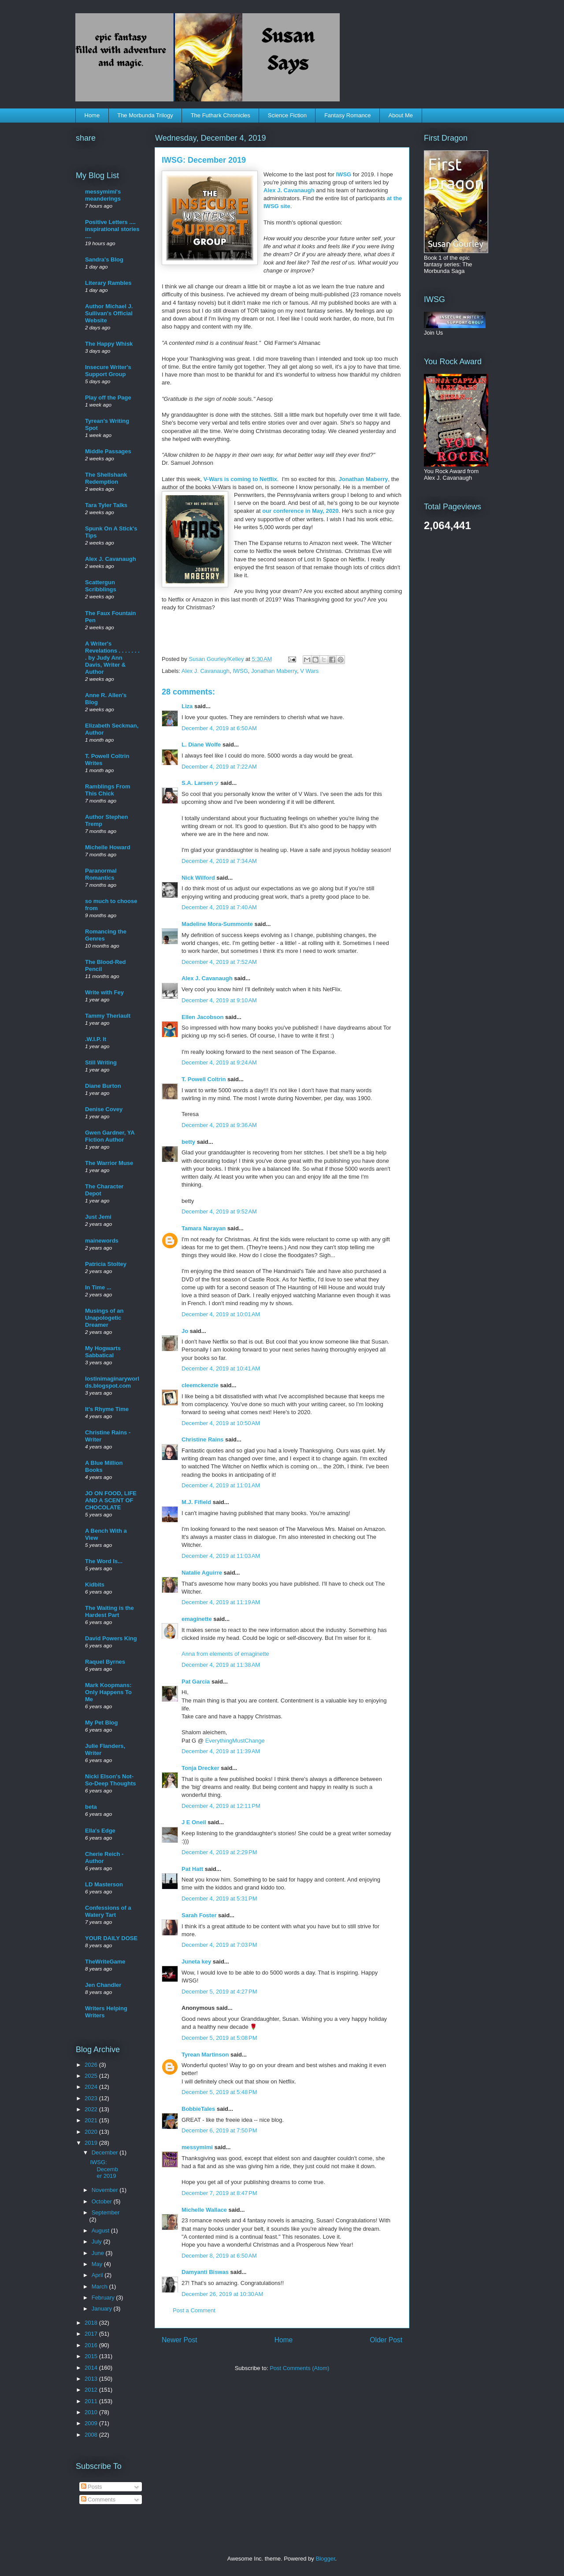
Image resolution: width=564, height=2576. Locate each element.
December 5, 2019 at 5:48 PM (219, 2092)
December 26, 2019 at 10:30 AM (222, 2294)
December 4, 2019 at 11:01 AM (221, 1485)
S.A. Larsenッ (200, 783)
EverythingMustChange (235, 1740)
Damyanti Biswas (205, 2272)
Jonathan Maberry (362, 479)
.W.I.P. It (95, 1039)
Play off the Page (108, 397)
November (106, 2190)
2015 (92, 2356)
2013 (92, 2378)
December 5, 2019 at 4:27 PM (219, 1991)
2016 (92, 2345)
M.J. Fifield (196, 1502)
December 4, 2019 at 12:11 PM (221, 1806)
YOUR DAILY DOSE (111, 1938)
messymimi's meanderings (103, 195)
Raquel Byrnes (105, 1661)
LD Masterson (104, 1884)
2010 (92, 2412)
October (103, 2201)
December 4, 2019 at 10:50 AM (221, 1423)
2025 (92, 2075)
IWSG (344, 174)
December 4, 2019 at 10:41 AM (221, 1368)
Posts (91, 2486)
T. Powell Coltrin (204, 1079)
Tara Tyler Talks (106, 505)
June (99, 2253)
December (106, 2152)
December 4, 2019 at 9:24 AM (219, 1062)
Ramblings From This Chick (107, 790)
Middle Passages (108, 451)
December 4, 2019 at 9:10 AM (219, 1000)
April (98, 2275)
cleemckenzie (200, 1385)
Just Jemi (98, 1216)
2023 (92, 2098)
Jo (185, 1331)
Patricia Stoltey (105, 1264)
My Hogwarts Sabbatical (103, 1352)
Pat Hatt (192, 1869)
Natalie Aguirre (202, 1572)
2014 (92, 2367)
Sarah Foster (199, 1915)
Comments (98, 2499)
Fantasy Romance (347, 115)
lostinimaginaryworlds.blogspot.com (112, 1382)
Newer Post (179, 2340)
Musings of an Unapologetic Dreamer (104, 1317)
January (103, 2308)
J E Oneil (194, 1822)
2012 (92, 2389)
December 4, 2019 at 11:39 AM (221, 1751)
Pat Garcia (196, 1681)
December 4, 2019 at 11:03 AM (221, 1556)
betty (188, 1142)
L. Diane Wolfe (201, 744)
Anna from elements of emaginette (225, 1653)
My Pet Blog (101, 1722)
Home (92, 115)
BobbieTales (198, 2109)
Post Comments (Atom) (299, 2368)
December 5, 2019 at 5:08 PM (219, 2038)
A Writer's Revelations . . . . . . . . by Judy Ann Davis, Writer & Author (112, 657)
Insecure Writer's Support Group (108, 370)
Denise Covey (103, 1109)
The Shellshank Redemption (106, 478)
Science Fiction (287, 115)
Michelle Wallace (204, 2209)
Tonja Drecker (200, 1768)
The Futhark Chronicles (220, 115)
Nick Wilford (198, 877)
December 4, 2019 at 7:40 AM (219, 907)
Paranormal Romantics (101, 874)
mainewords (102, 1240)
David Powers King (111, 1638)
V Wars (309, 671)
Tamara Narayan (204, 1228)
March (100, 2286)
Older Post (386, 2340)
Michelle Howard (107, 847)
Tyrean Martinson (205, 2054)
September (106, 2212)
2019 (92, 2142)
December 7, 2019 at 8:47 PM (219, 2193)
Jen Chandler (103, 1985)
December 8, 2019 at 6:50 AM (219, 2255)
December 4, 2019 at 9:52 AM (219, 1211)
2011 (92, 2401)
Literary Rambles (108, 283)
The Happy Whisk (109, 343)
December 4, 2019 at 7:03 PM (219, 1944)
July (98, 2241)
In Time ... (98, 1287)
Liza (187, 706)
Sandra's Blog (104, 259)
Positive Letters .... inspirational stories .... (112, 229)
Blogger (325, 2558)
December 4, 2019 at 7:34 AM (219, 861)
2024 (92, 2086)
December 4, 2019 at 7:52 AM (219, 962)
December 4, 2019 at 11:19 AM (221, 1602)
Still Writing (101, 1062)
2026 (92, 2064)
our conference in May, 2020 (300, 511)
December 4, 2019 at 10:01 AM (221, 1314)
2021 (92, 2120)
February (104, 2297)
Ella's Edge (100, 1830)
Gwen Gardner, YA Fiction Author (109, 1136)
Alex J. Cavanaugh (289, 190)
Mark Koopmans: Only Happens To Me (108, 1692)
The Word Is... (103, 1561)
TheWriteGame (105, 1961)
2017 (92, 2333)
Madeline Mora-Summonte (217, 924)
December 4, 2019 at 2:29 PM (219, 1852)
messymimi (197, 2147)
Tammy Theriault (107, 1015)
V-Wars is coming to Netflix (240, 479)
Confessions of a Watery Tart (108, 1911)
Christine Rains (202, 1439)
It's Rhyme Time (107, 1409)
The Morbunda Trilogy (145, 115)
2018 (92, 2322)
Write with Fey (104, 992)
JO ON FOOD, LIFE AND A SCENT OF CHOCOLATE (111, 1500)
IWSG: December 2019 (104, 2169)
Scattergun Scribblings (100, 586)
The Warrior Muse (109, 1163)
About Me (400, 115)
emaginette (197, 1619)
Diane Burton (103, 1086)
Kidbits (94, 1584)
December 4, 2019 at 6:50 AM (219, 728)
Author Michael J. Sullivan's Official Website (109, 313)
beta (91, 1806)
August (101, 2230)
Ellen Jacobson (202, 1017)
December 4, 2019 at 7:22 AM (219, 766)
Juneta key (196, 1961)
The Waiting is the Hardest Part (109, 1611)
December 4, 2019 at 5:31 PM (219, 1898)
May (98, 2264)
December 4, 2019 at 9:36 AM (219, 1125)
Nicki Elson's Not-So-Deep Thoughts (110, 1780)
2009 (92, 2423)
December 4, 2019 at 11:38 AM (221, 1664)
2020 (92, 2131)
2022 (92, 2109)
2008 (92, 2434)
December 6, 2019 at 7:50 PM (219, 2130)
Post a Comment (194, 2310)
